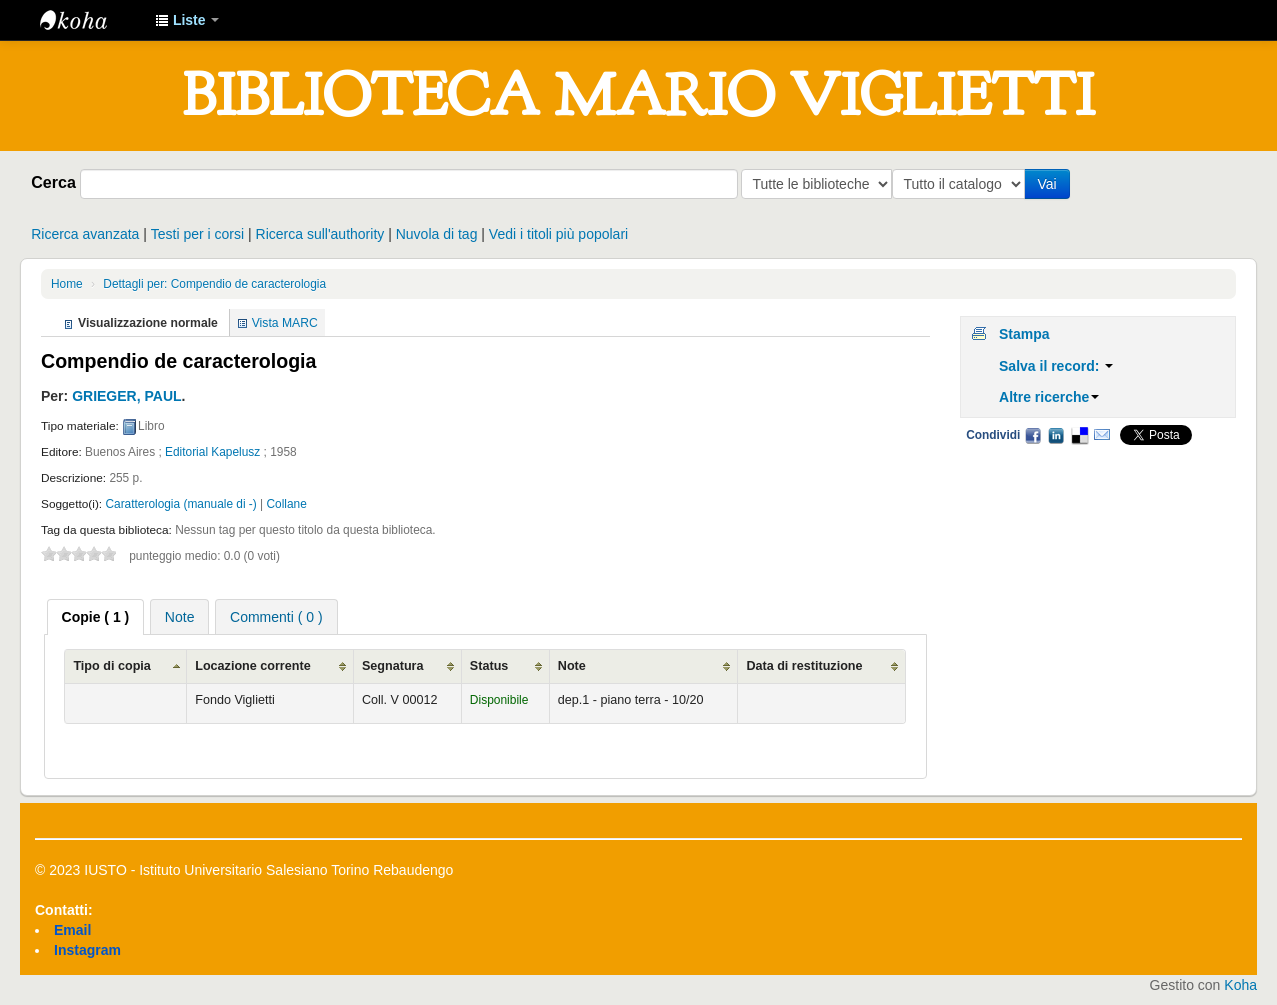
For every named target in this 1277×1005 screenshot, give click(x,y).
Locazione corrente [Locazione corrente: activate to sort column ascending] (252, 666)
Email (1102, 435)
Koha (1240, 985)
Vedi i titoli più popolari (558, 234)
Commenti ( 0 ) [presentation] (276, 617)
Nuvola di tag (437, 234)
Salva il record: (1056, 366)
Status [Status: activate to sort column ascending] (489, 666)
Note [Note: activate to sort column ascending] (572, 666)
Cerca (53, 182)
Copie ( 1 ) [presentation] (96, 617)
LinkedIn (1056, 435)
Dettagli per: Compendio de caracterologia (214, 284)
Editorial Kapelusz (212, 452)
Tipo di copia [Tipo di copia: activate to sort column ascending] (111, 666)
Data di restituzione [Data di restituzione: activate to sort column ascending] (804, 666)
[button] (187, 20)
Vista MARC (285, 323)
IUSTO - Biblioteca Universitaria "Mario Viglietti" (90, 20)
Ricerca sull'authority (320, 234)
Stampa (1024, 334)
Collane (287, 504)
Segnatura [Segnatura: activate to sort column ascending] (393, 666)
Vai (1050, 184)
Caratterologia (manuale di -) (180, 504)
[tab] (96, 617)
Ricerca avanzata (85, 234)
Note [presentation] (180, 617)
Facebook (1033, 435)
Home (67, 284)
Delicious (1079, 435)
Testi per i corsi (197, 234)
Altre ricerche (1049, 397)
